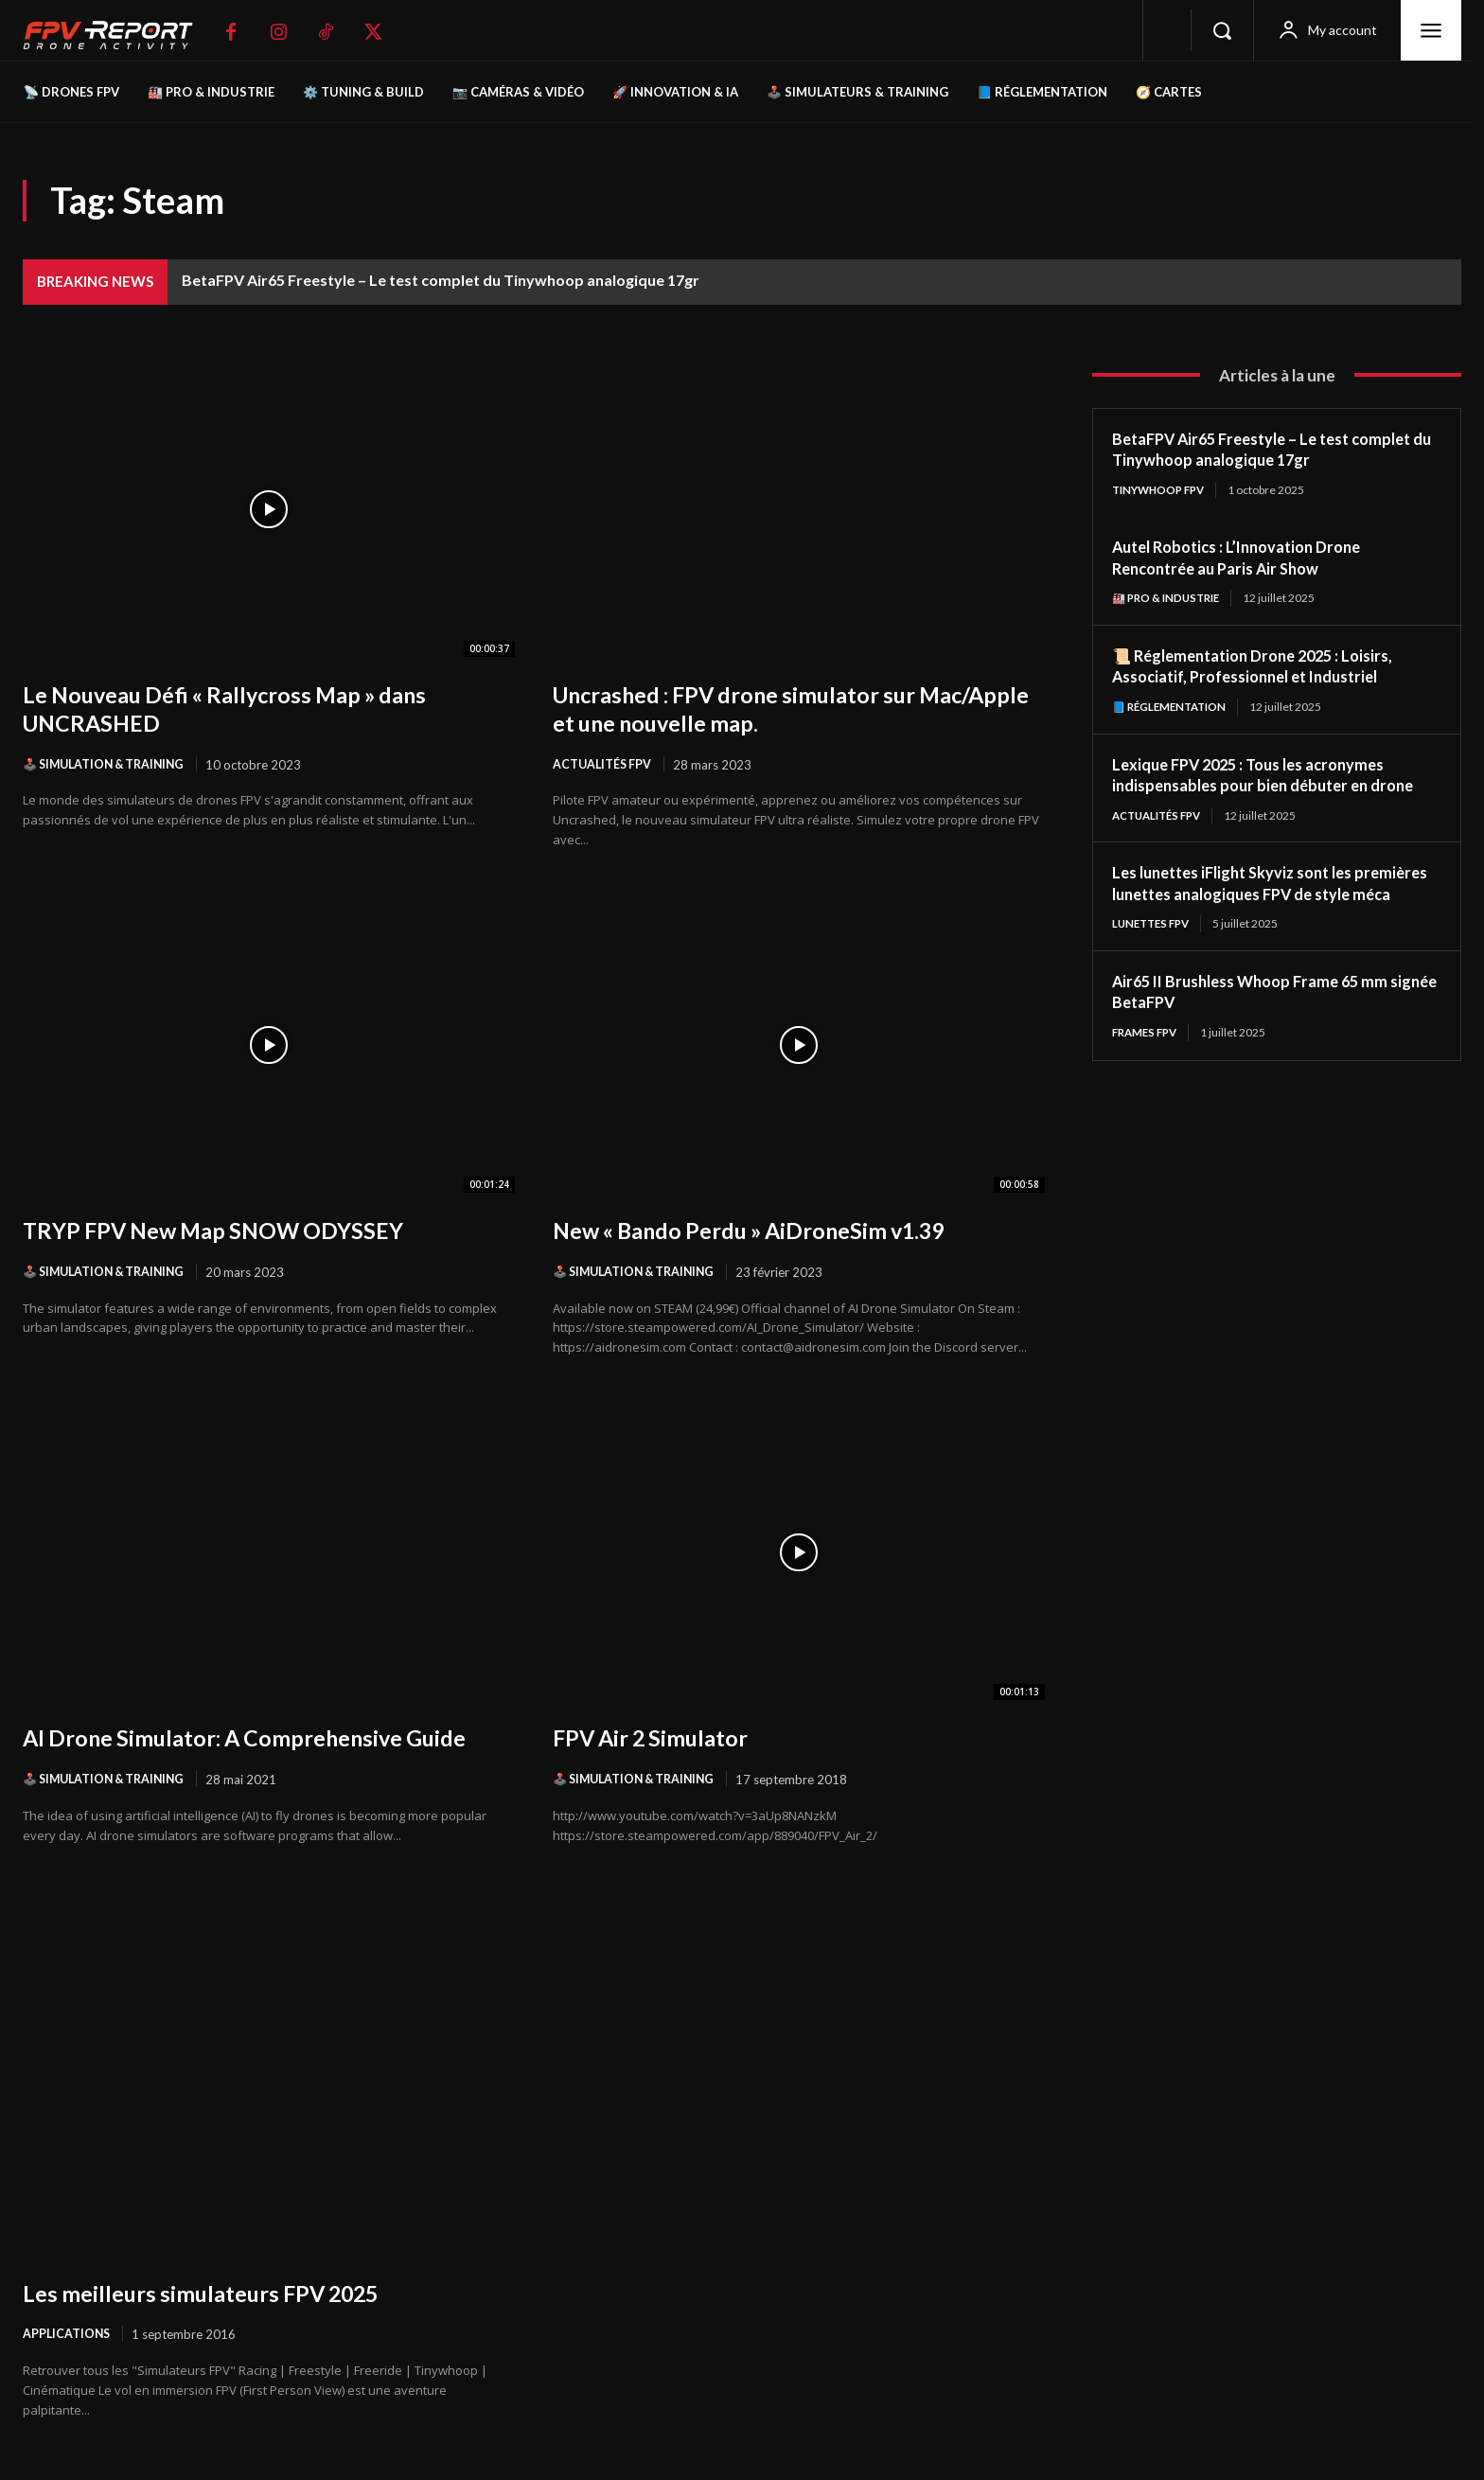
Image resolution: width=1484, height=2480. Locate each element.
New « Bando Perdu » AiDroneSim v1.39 (773, 1230)
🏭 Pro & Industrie (1170, 599)
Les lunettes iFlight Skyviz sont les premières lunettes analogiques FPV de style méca (1263, 896)
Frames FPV (1147, 1057)
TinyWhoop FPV (1162, 490)
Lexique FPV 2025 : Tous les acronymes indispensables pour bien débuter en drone (1274, 776)
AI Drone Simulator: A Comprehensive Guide (269, 1739)
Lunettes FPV (1154, 948)
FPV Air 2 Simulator (662, 1739)
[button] (1222, 30)
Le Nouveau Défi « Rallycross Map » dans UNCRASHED (248, 708)
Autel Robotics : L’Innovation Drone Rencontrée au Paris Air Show (1248, 558)
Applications (68, 2337)
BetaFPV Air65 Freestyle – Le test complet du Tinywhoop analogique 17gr (440, 280)
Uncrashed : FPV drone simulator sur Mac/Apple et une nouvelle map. (756, 708)
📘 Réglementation (1173, 707)
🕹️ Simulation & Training (109, 764)
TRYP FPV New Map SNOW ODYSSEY (234, 1230)
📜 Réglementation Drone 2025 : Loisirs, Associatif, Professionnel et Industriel (1264, 667)
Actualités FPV (604, 764)
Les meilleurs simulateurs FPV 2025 (220, 2294)
